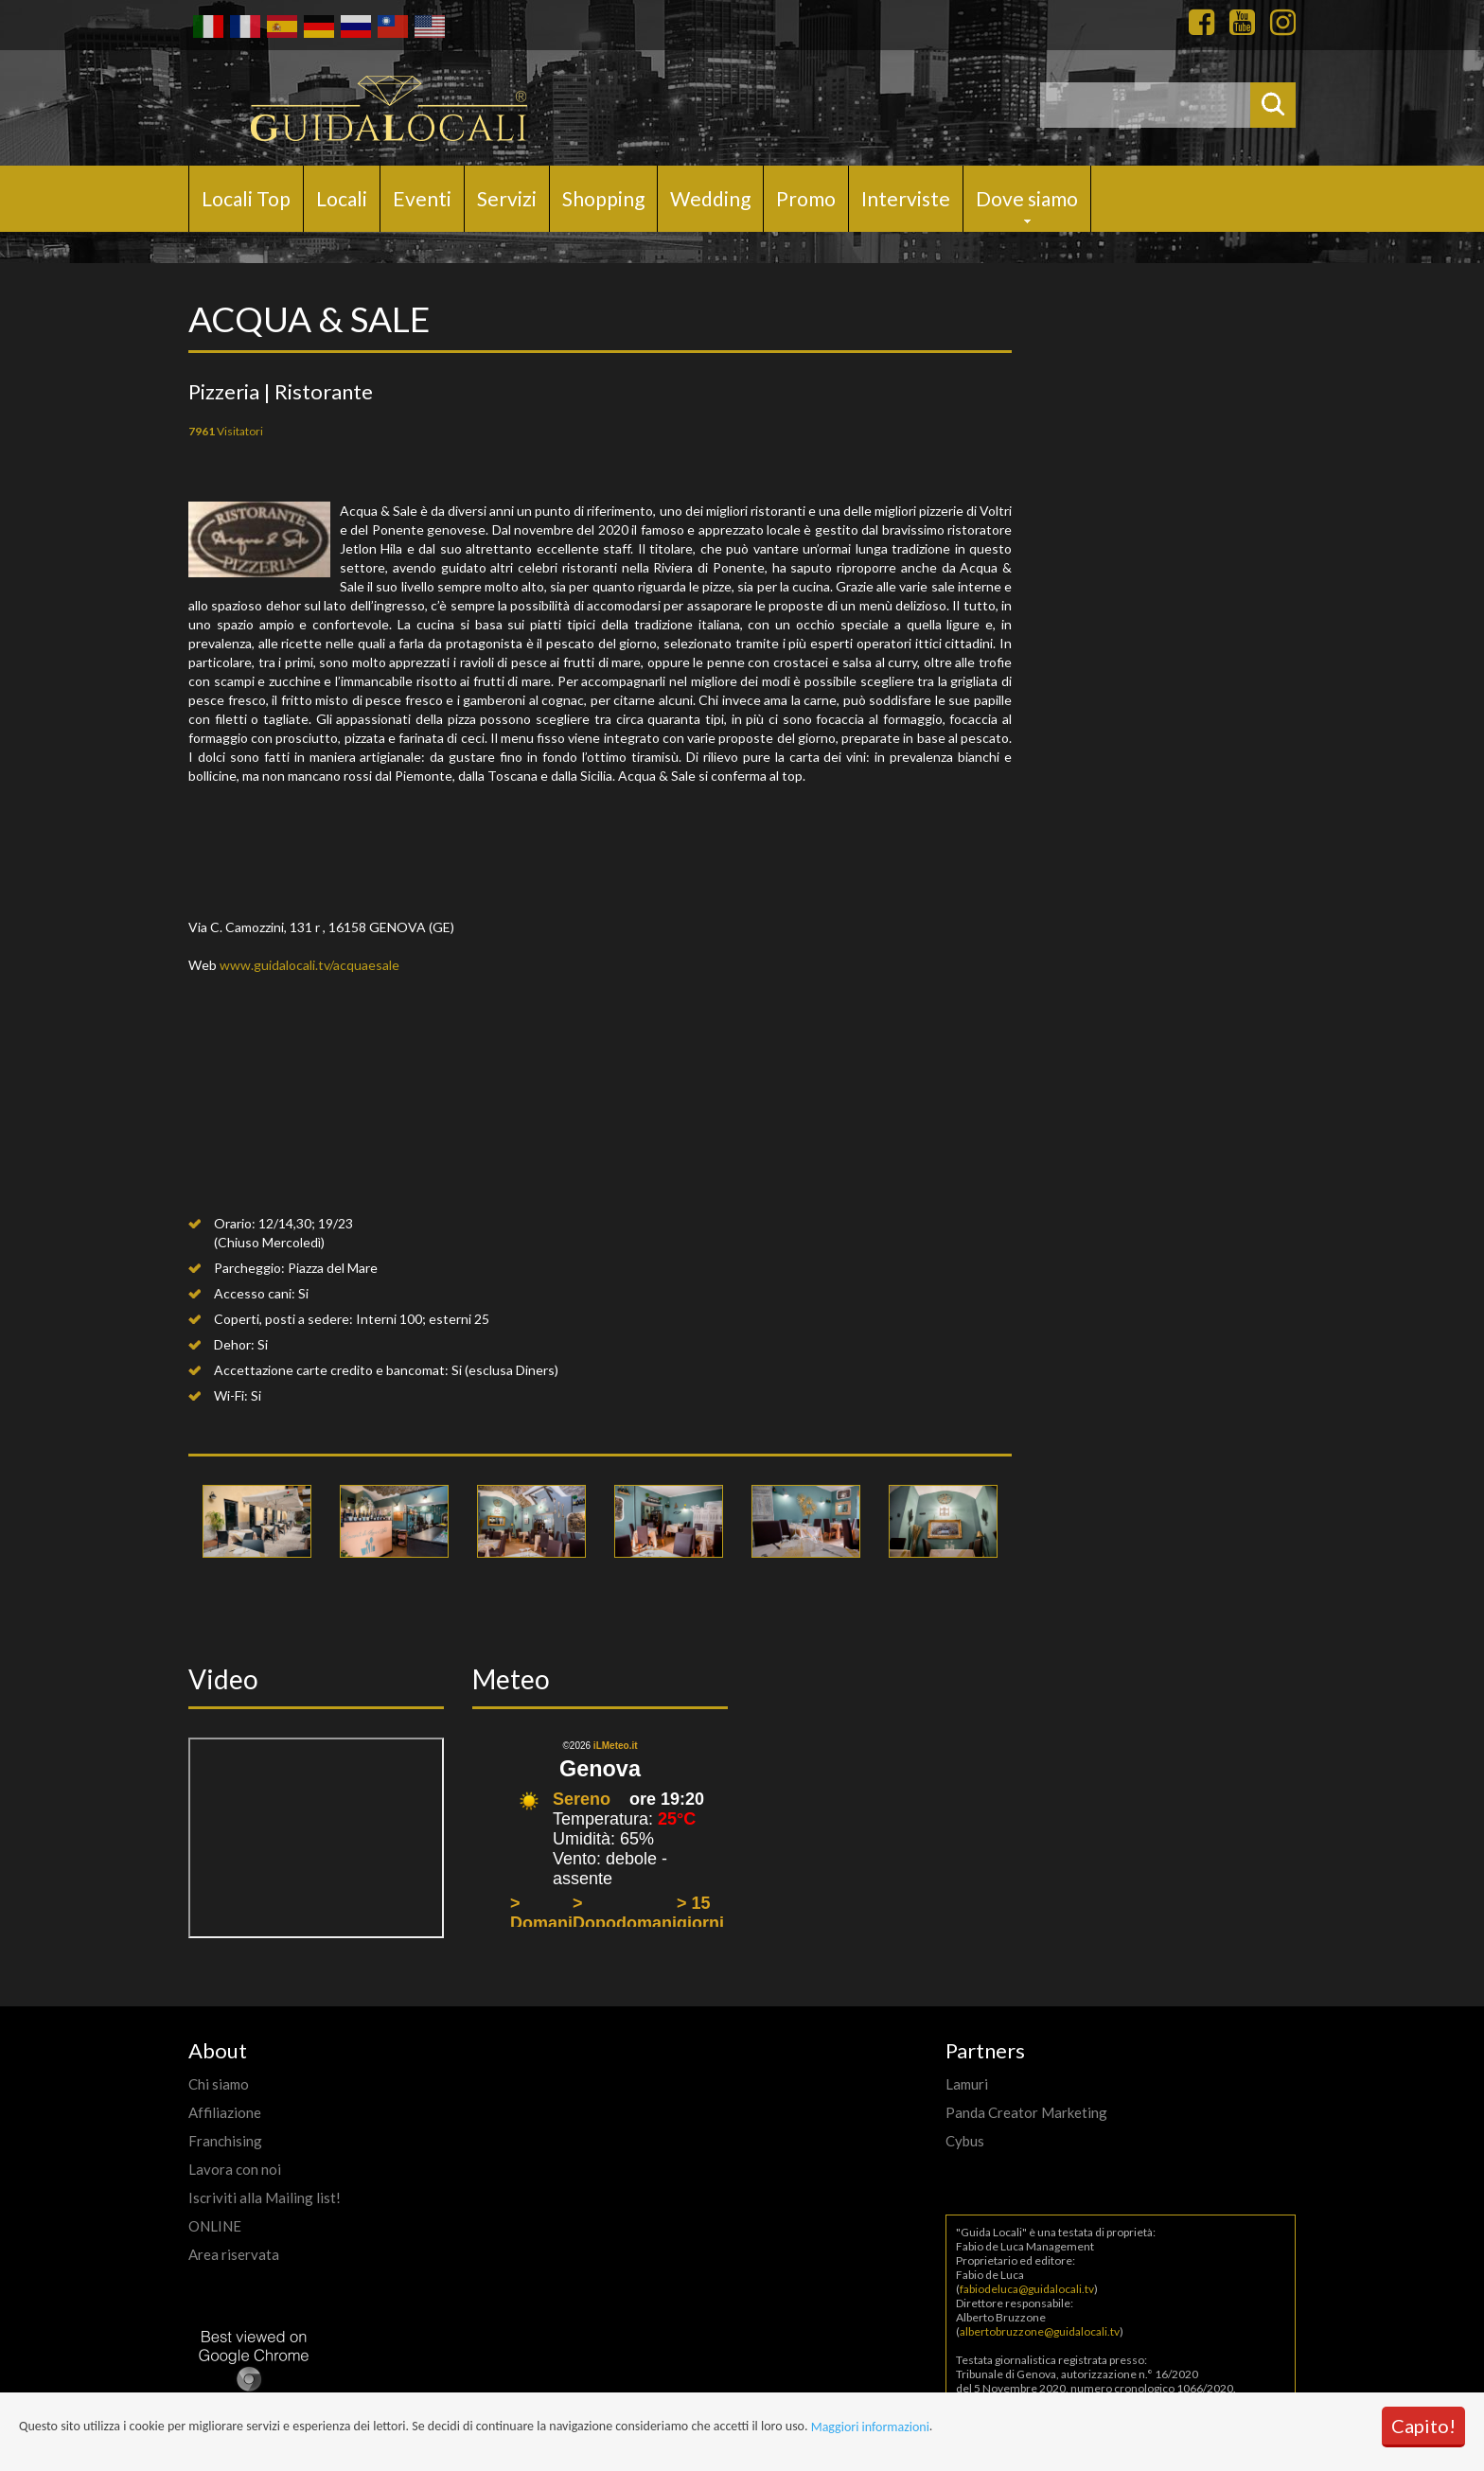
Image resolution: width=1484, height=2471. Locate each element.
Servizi (507, 198)
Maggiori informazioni (870, 2427)
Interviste (905, 198)
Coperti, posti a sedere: (283, 1319)
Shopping (603, 198)
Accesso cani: (254, 1293)
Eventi (422, 198)
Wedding (710, 198)
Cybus (964, 2140)
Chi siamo (218, 2083)
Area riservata (233, 2254)
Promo (806, 198)
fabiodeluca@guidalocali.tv (1027, 2289)
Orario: (235, 1223)
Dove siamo (1027, 198)
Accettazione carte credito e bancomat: (331, 1370)
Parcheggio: (249, 1268)
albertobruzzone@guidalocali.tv (1040, 2331)
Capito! (1423, 2425)
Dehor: (234, 1344)
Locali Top (246, 198)
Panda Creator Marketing (1026, 2112)
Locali (341, 198)
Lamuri (966, 2083)
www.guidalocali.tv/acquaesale (309, 965)
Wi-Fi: (231, 1395)
